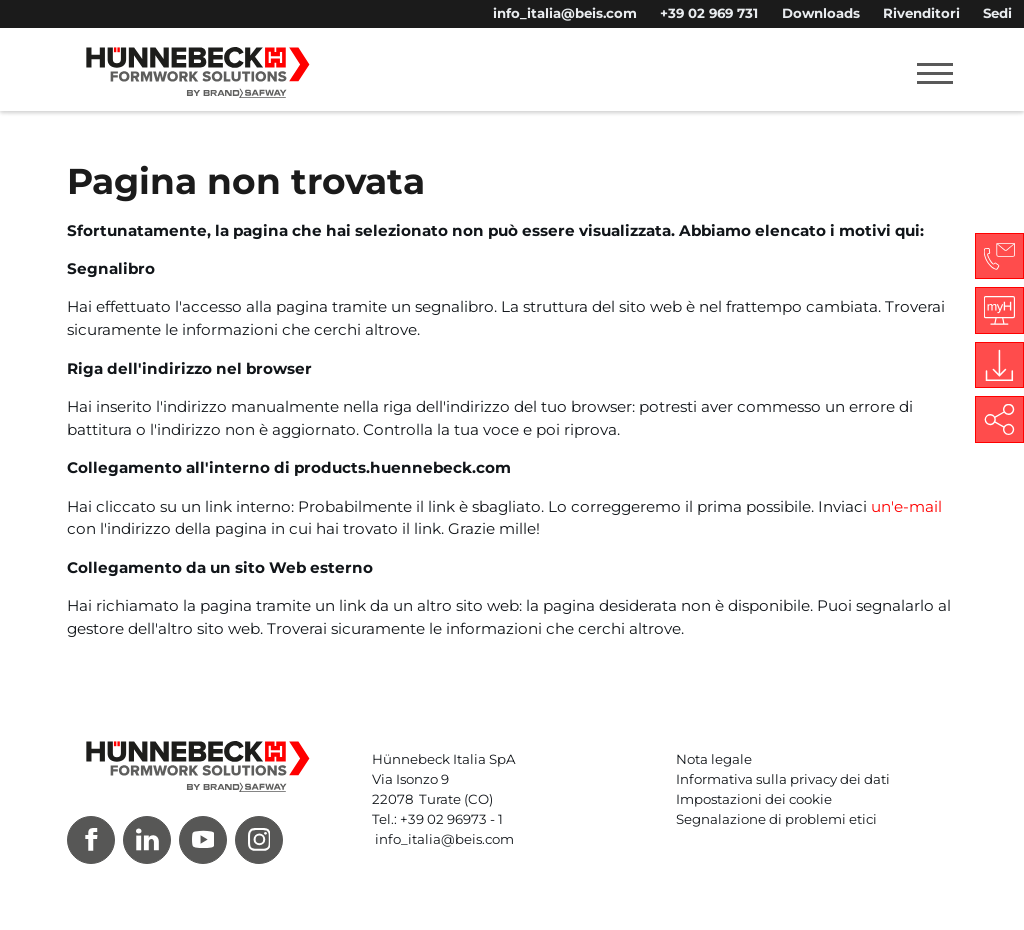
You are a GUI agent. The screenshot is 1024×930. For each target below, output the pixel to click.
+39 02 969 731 (709, 13)
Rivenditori (921, 13)
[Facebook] (91, 840)
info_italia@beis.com (565, 13)
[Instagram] (259, 840)
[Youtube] (203, 840)
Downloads (821, 13)
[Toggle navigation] (935, 73)
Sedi (997, 13)
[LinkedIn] (147, 840)
